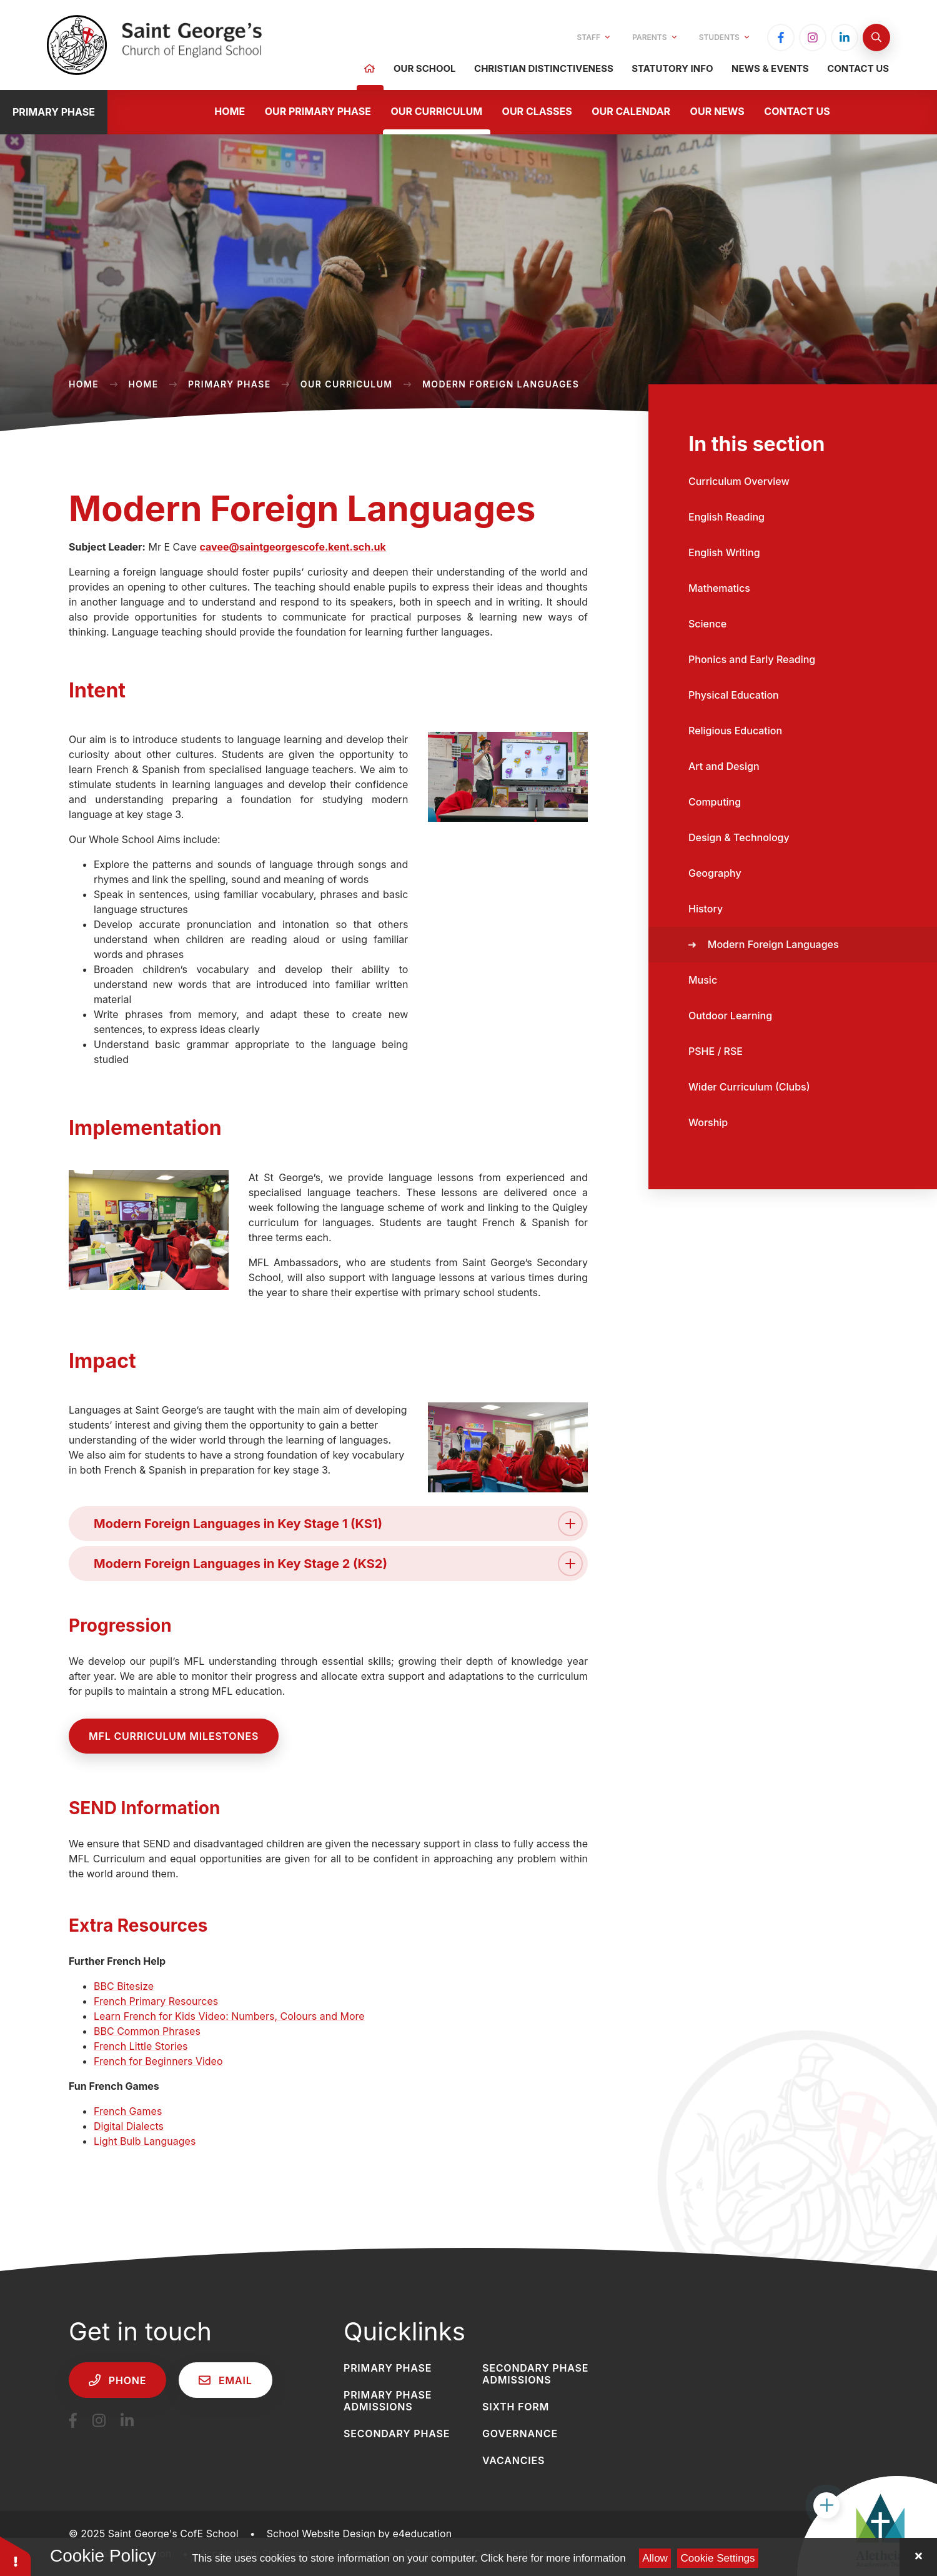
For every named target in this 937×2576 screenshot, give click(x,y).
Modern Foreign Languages (500, 384)
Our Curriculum (346, 384)
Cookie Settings (718, 2558)
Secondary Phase (397, 2433)
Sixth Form (515, 2406)
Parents (654, 37)
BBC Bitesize (124, 1986)
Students (724, 37)
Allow (655, 2558)
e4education (422, 2533)
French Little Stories (140, 2046)
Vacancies (513, 2460)
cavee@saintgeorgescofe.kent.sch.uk (293, 547)
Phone (117, 2380)
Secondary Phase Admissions (535, 2374)
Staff (593, 37)
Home (84, 384)
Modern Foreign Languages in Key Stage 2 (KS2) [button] (338, 1563)
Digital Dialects (129, 2126)
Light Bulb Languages (145, 2141)
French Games (128, 2111)
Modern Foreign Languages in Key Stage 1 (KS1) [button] (338, 1523)
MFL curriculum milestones (174, 1736)
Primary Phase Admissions (388, 2401)
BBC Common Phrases (147, 2031)
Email (225, 2380)
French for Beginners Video (158, 2061)
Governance (520, 2433)
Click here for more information (552, 2558)
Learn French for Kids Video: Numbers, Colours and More (229, 2016)
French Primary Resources (156, 2001)
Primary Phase (229, 384)
